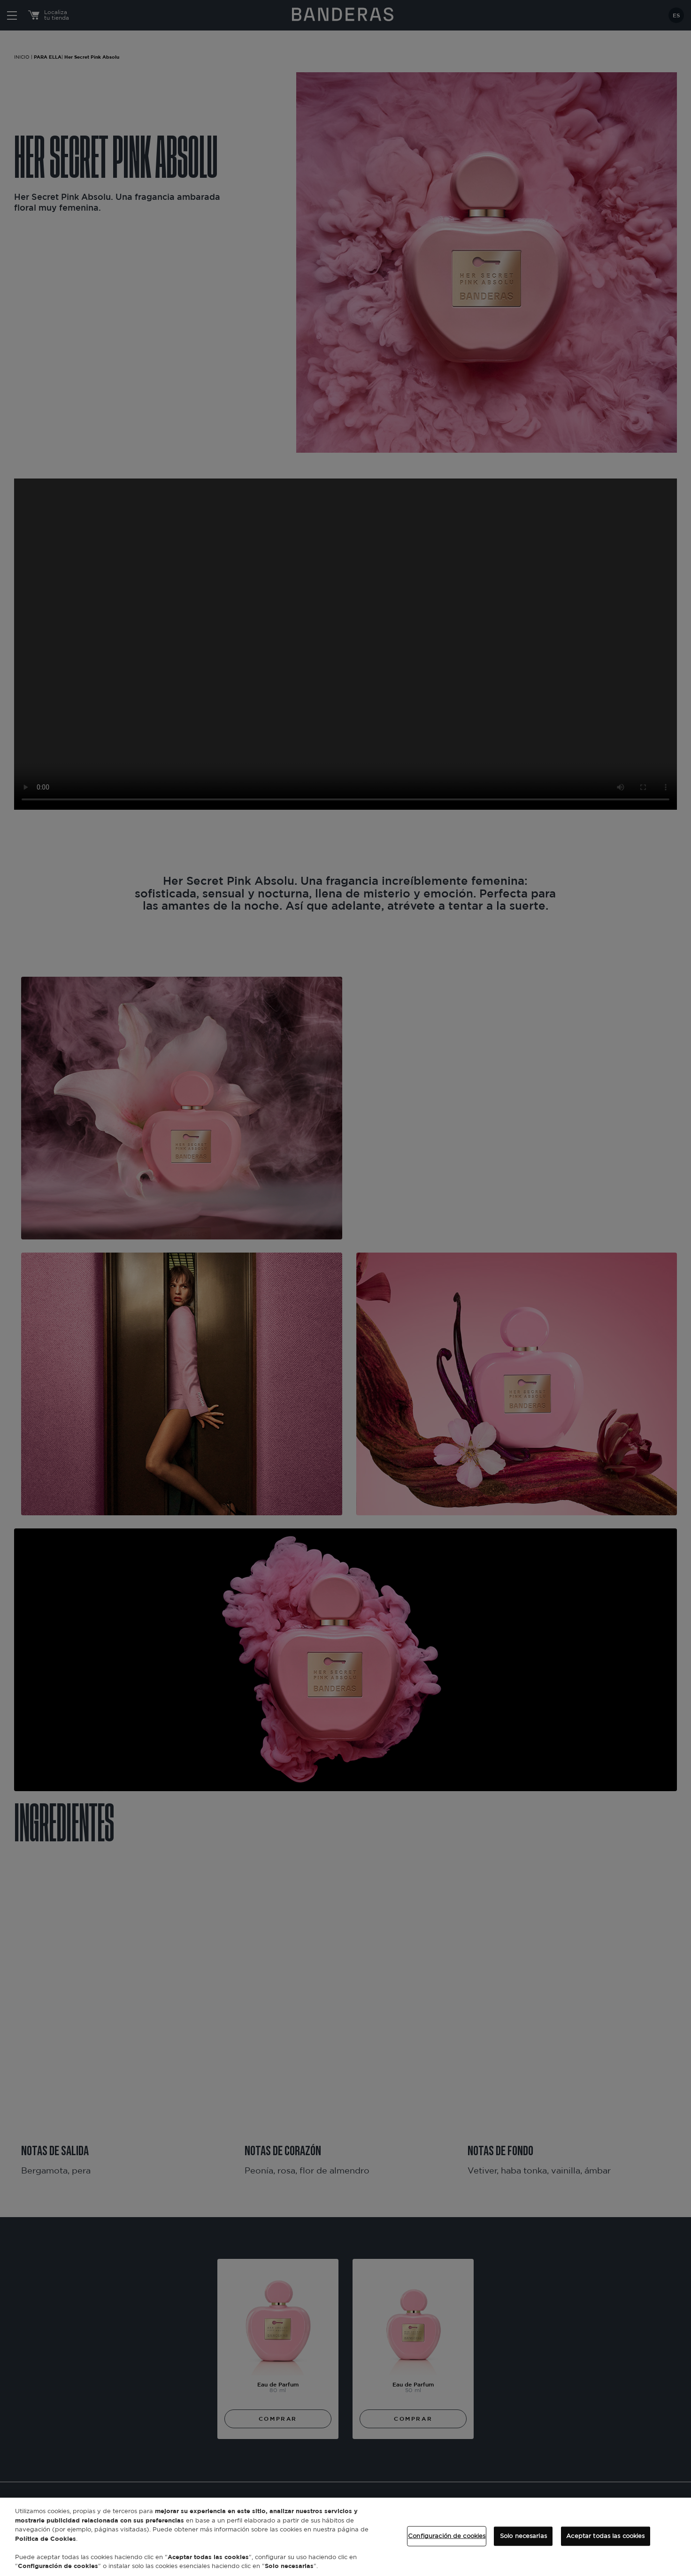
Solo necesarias (523, 2536)
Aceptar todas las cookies (605, 2536)
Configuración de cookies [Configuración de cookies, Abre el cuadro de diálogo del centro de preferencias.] (446, 2536)
